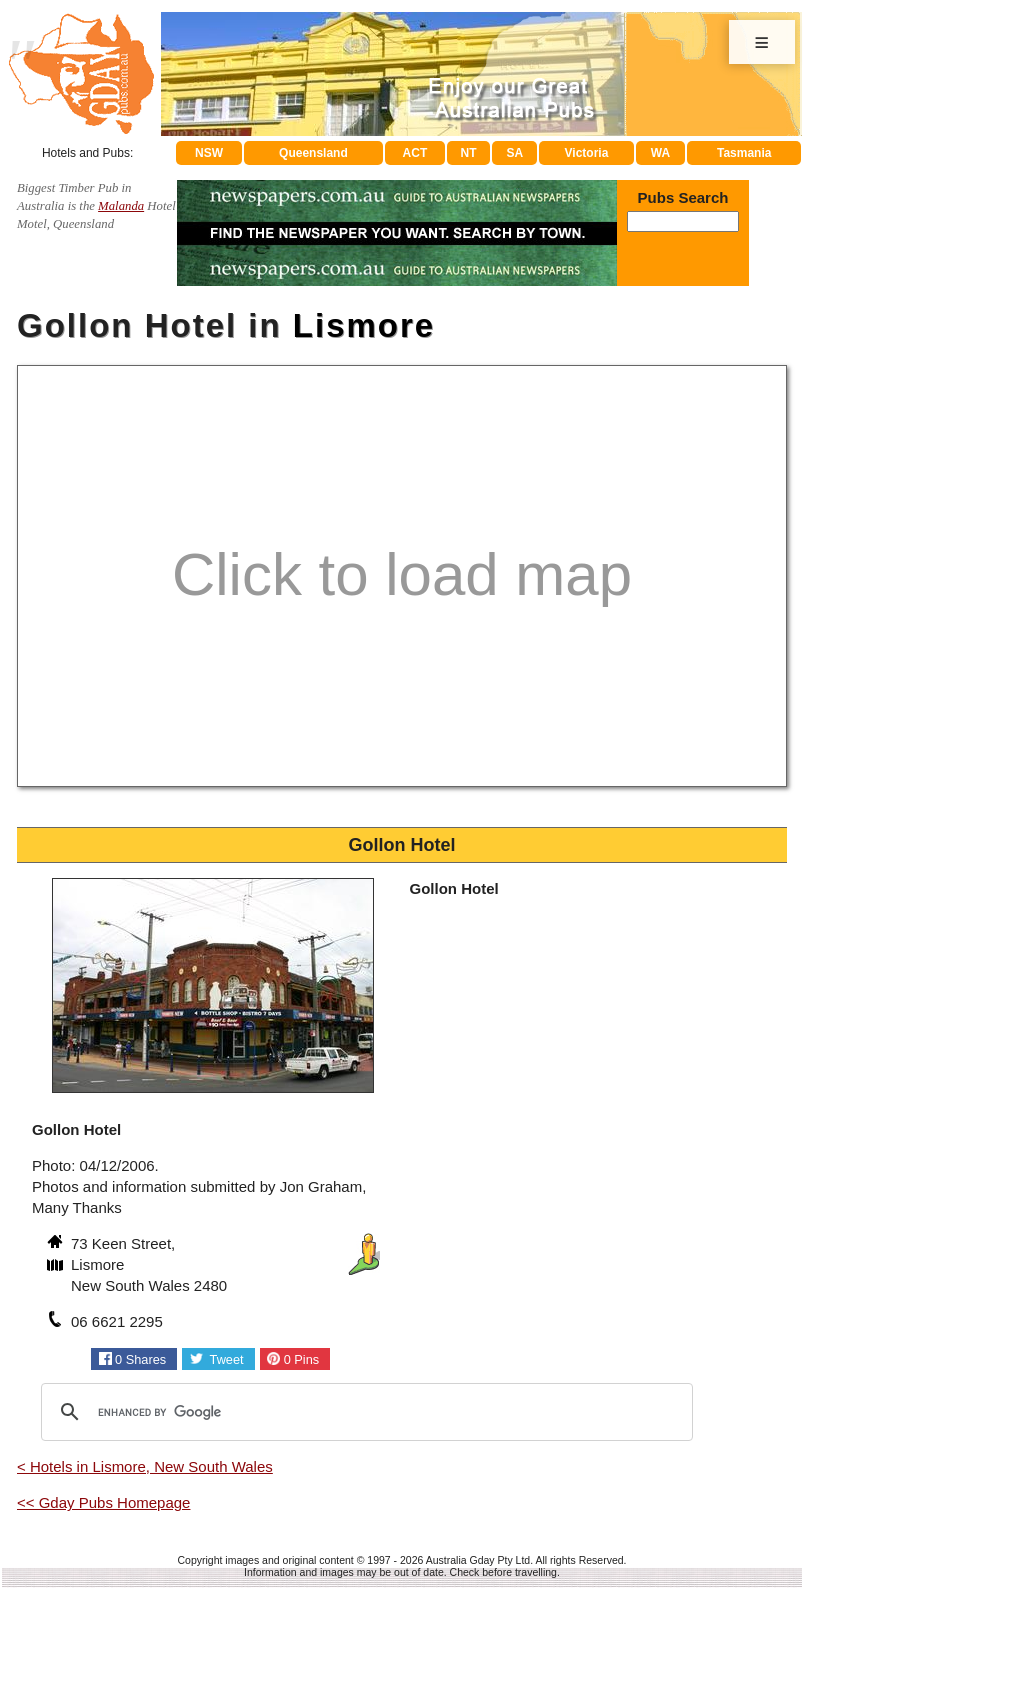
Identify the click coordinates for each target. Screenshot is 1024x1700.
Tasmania (744, 153)
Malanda (121, 206)
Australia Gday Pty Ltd (478, 1560)
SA (515, 153)
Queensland (313, 153)
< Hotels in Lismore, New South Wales (145, 1466)
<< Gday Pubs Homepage (103, 1502)
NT (468, 153)
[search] (364, 1412)
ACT (415, 153)
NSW (209, 153)
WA (660, 153)
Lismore (364, 325)
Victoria (587, 153)
